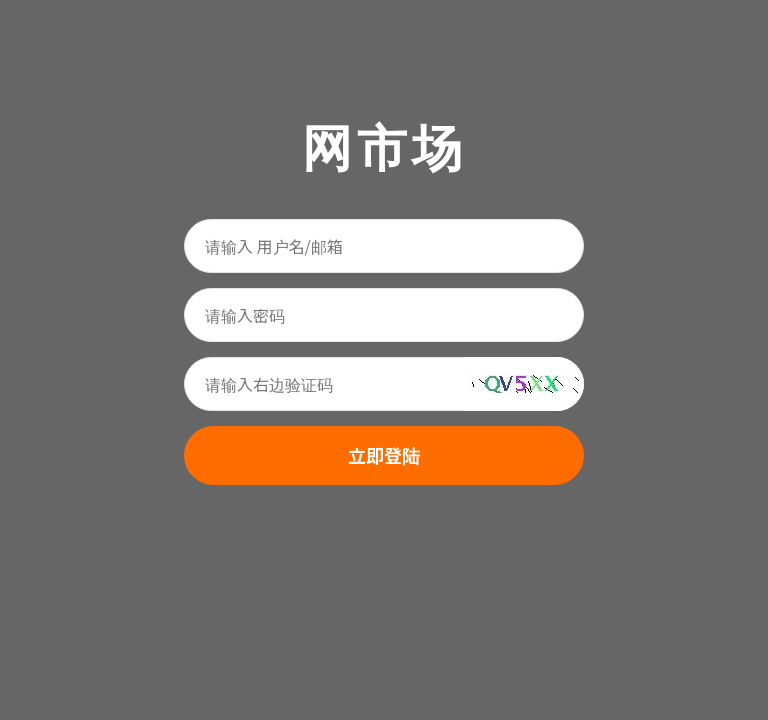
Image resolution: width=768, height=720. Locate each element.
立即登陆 (384, 455)
